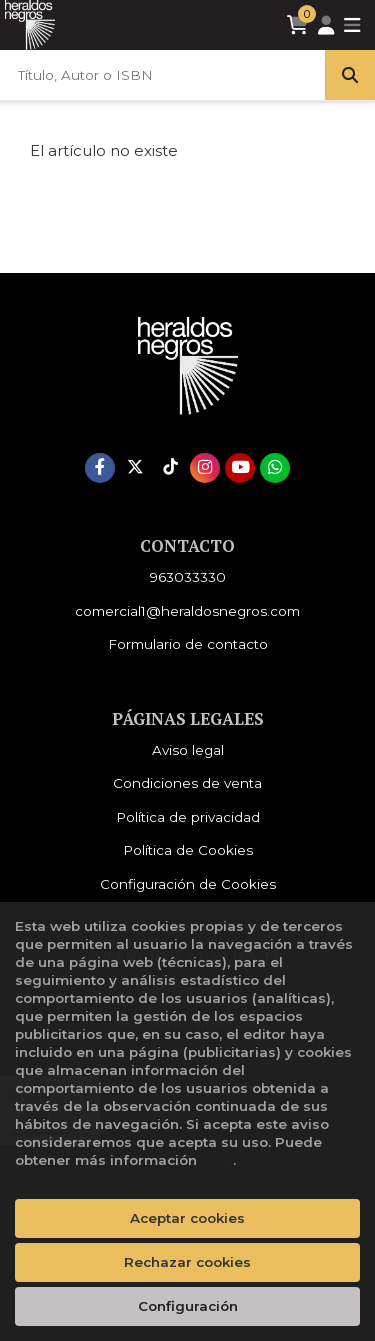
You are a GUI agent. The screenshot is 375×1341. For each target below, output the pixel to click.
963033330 (188, 577)
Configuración (188, 1306)
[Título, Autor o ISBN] (162, 75)
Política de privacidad (188, 817)
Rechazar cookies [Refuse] (187, 1262)
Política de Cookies (188, 850)
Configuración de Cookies (188, 884)
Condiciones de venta (187, 783)
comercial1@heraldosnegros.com (187, 611)
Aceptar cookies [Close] (187, 1218)
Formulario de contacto (188, 644)
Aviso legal (188, 750)
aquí (217, 1160)
